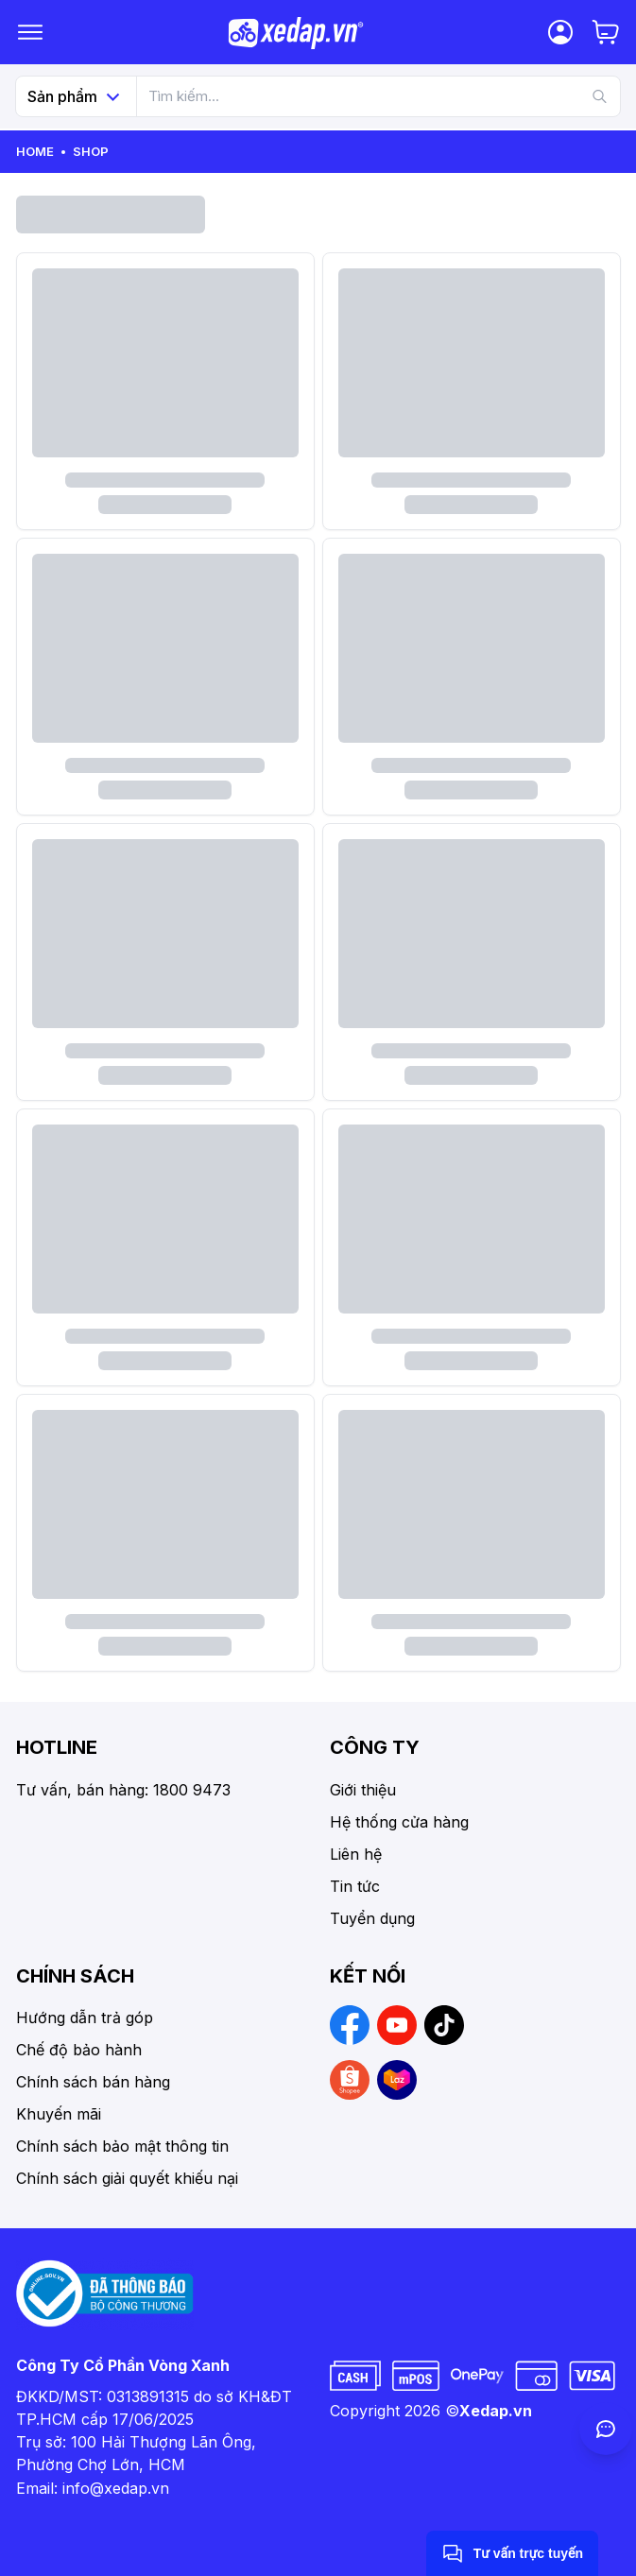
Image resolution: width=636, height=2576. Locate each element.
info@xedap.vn (115, 2488)
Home (35, 151)
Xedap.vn (495, 2410)
